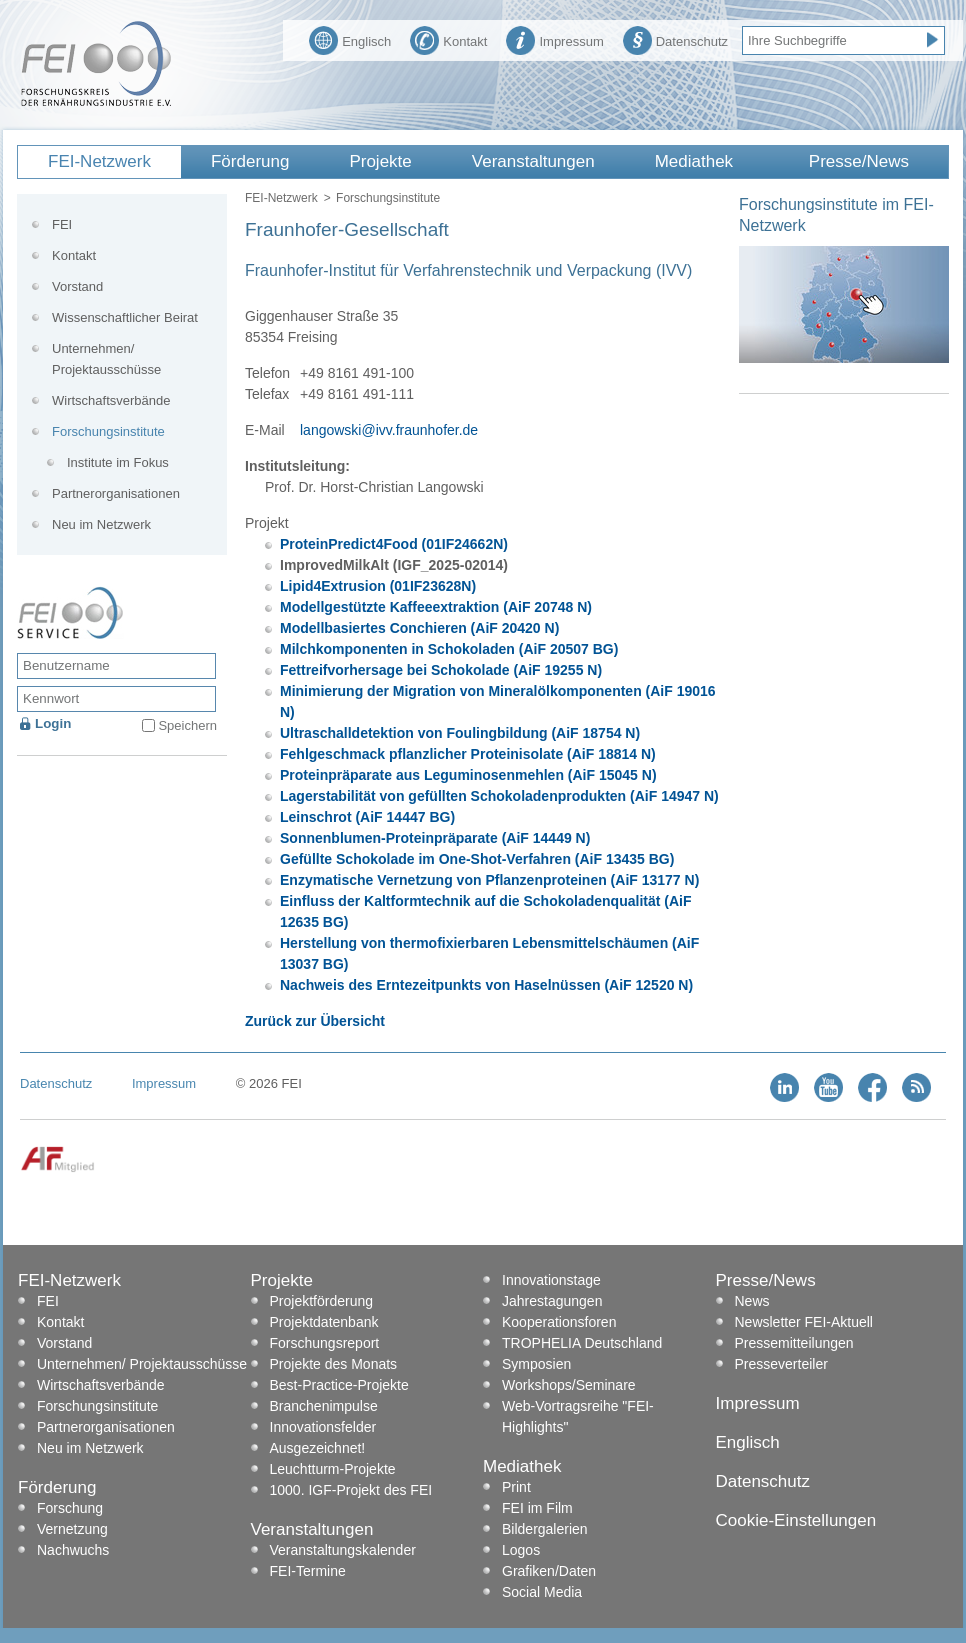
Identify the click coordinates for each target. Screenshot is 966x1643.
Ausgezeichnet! (318, 1448)
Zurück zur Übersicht (315, 1021)
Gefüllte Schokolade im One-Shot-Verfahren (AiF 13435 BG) (477, 859)
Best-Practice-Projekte (339, 1385)
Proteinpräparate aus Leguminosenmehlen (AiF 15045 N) (468, 775)
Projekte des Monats (334, 1364)
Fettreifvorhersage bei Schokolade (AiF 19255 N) (441, 670)
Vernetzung (72, 1529)
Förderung (250, 161)
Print (516, 1487)
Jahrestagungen (552, 1301)
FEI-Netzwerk (99, 161)
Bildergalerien (545, 1529)
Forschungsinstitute (388, 198)
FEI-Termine (308, 1571)
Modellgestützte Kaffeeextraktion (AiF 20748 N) (436, 607)
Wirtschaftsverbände (111, 400)
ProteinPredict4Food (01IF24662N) (394, 544)
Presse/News (859, 161)
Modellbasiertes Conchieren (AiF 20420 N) (419, 628)
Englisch (350, 39)
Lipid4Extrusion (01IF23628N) (378, 586)
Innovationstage (551, 1280)
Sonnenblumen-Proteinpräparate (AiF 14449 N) (435, 838)
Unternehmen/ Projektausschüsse (106, 359)
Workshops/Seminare (569, 1385)
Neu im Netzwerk (101, 524)
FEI (62, 224)
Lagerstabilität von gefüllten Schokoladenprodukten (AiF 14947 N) (499, 796)
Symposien (536, 1364)
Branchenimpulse (324, 1406)
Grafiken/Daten (549, 1571)
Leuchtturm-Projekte (333, 1469)
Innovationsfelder (323, 1427)
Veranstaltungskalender (343, 1550)
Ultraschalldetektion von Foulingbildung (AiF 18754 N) (460, 733)
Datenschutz (675, 39)
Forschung (70, 1508)
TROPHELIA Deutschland (582, 1343)
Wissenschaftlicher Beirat (125, 317)
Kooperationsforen (559, 1322)
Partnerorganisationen (116, 493)
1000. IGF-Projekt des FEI (351, 1490)
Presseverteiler (781, 1364)
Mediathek (694, 161)
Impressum (554, 39)
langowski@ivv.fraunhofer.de (389, 430)
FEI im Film (537, 1508)
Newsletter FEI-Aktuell (804, 1322)
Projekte (380, 161)
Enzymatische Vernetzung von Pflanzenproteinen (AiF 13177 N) (489, 880)
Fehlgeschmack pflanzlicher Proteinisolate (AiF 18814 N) (468, 754)
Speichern (187, 725)
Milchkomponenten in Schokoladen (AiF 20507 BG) (449, 649)
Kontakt (448, 39)
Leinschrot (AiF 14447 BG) (367, 817)
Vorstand (77, 286)
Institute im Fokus (118, 462)
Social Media (542, 1592)
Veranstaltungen (533, 161)
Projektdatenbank (324, 1322)
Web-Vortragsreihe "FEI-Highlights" (578, 1416)
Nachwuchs (73, 1550)
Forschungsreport (325, 1343)
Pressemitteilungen (794, 1343)
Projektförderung (322, 1301)
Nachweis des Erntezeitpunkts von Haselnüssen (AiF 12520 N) (486, 985)
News (752, 1301)
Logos (521, 1550)
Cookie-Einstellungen (796, 1520)
